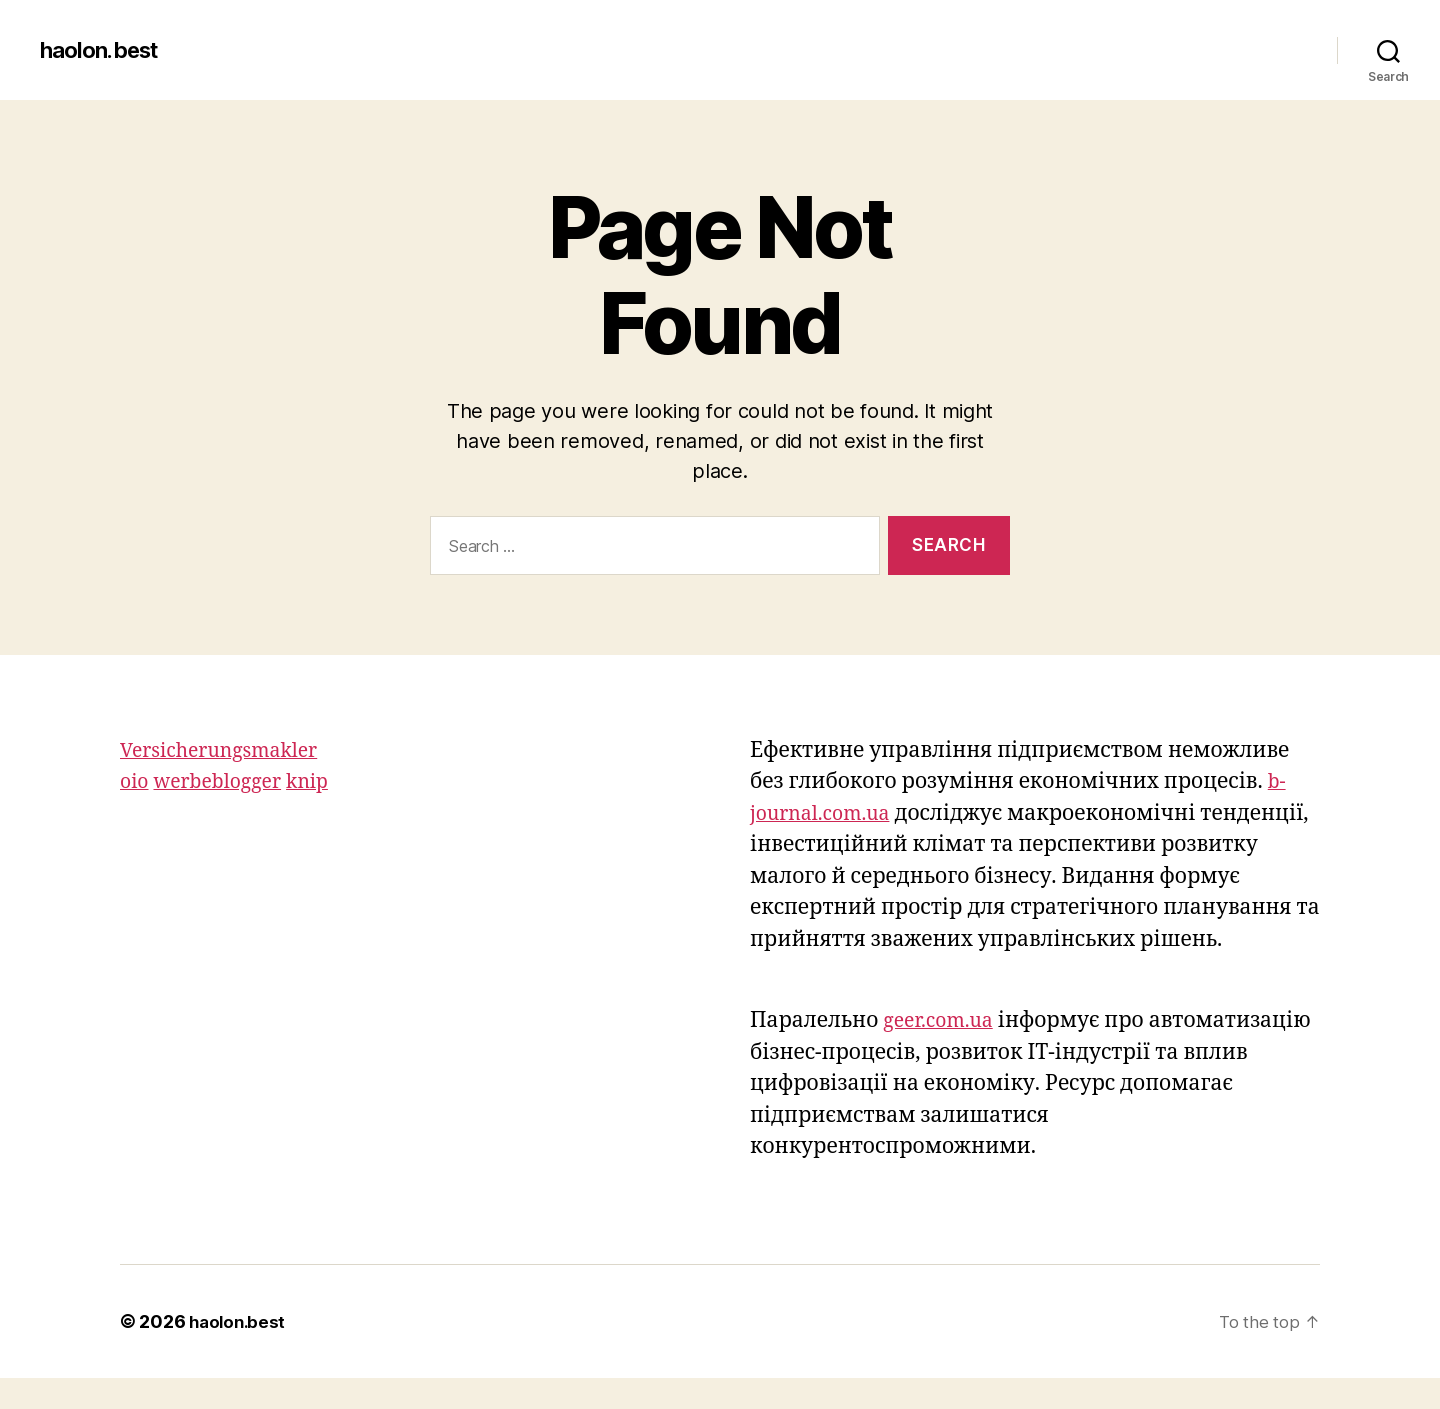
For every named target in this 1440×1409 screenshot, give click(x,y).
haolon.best (104, 50)
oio (135, 781)
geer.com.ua (942, 1052)
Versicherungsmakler (227, 750)
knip (322, 781)
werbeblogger (225, 781)
